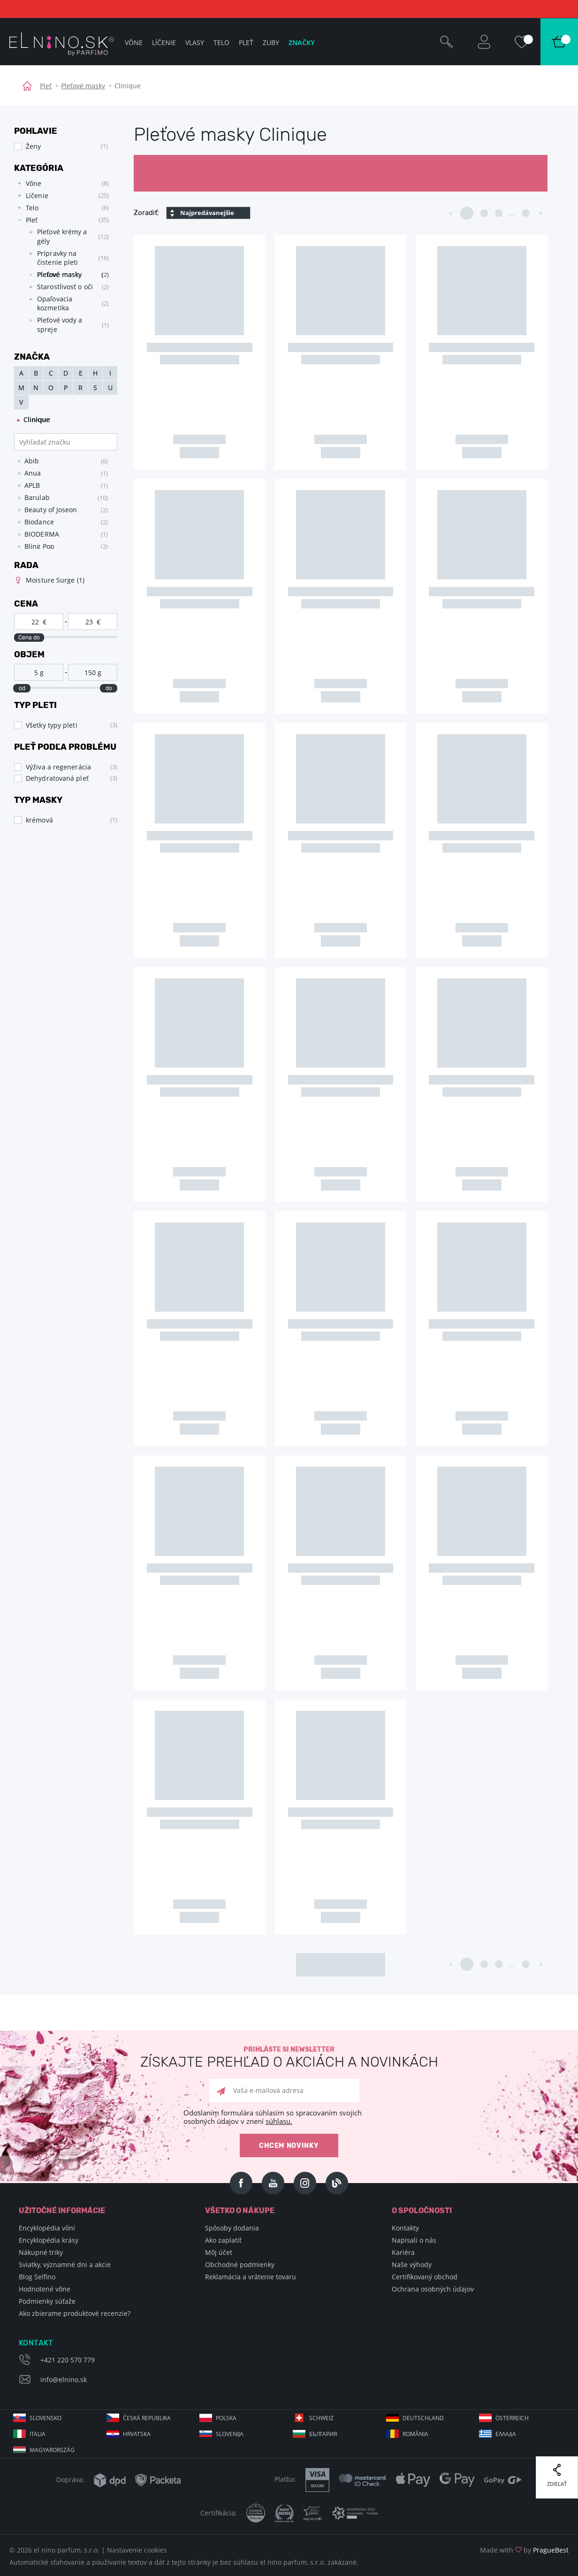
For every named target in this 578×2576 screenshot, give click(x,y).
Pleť (46, 85)
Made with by (524, 2549)
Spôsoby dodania (232, 2227)
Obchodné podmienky (239, 2264)
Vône (134, 42)
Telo (221, 42)
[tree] (61, 258)
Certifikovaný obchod (424, 2276)
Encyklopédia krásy (48, 2240)
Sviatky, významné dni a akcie (65, 2264)
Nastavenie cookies (137, 2549)
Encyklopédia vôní (47, 2227)
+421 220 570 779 (67, 2359)
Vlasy (194, 42)
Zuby (271, 42)
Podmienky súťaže (47, 2301)
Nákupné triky (41, 2252)
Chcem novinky (289, 2146)
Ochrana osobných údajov (433, 2288)
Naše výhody (412, 2264)
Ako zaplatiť (223, 2240)
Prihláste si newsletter (289, 2057)
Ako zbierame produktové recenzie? (74, 2313)
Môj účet (218, 2252)
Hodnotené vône (44, 2288)
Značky (302, 42)
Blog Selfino (37, 2276)
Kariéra (403, 2252)
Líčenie (164, 42)
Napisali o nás (414, 2240)
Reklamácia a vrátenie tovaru (250, 2276)
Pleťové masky (83, 85)
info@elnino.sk (63, 2379)
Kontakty (405, 2227)
